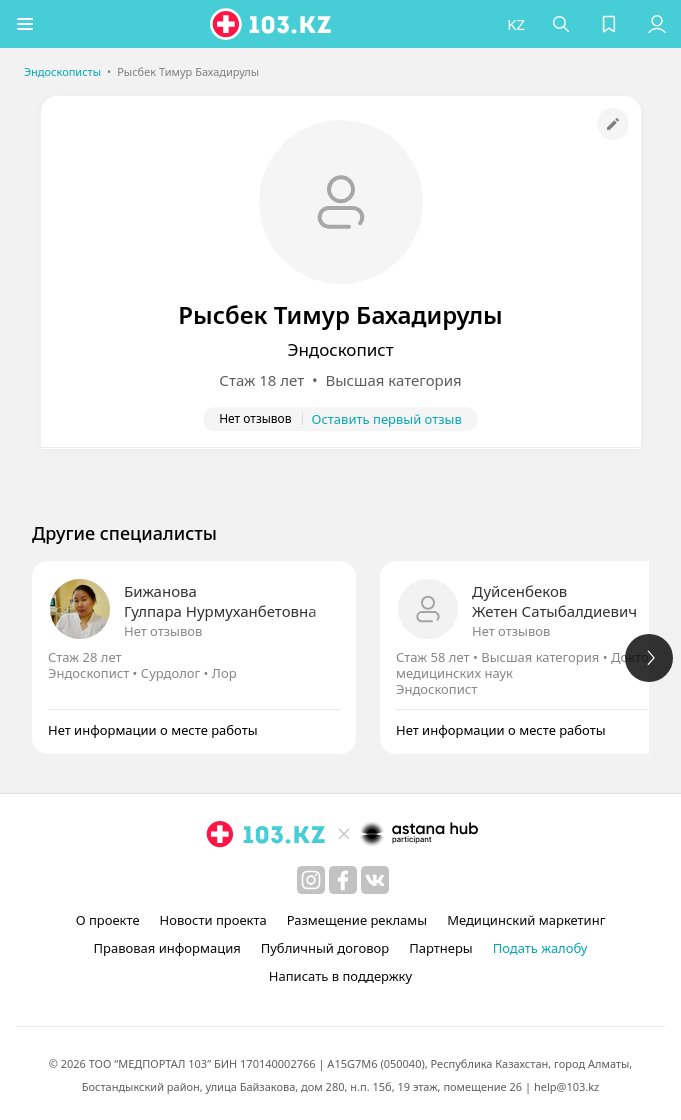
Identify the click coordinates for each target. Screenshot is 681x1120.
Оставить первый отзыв (387, 419)
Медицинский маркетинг (526, 920)
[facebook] (343, 880)
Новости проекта (213, 920)
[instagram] (311, 880)
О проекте (108, 920)
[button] (25, 24)
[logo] (272, 24)
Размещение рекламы (357, 920)
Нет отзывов (163, 631)
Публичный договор (325, 948)
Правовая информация (167, 948)
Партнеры (441, 948)
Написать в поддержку (340, 976)
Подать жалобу (540, 948)
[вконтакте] (375, 880)
